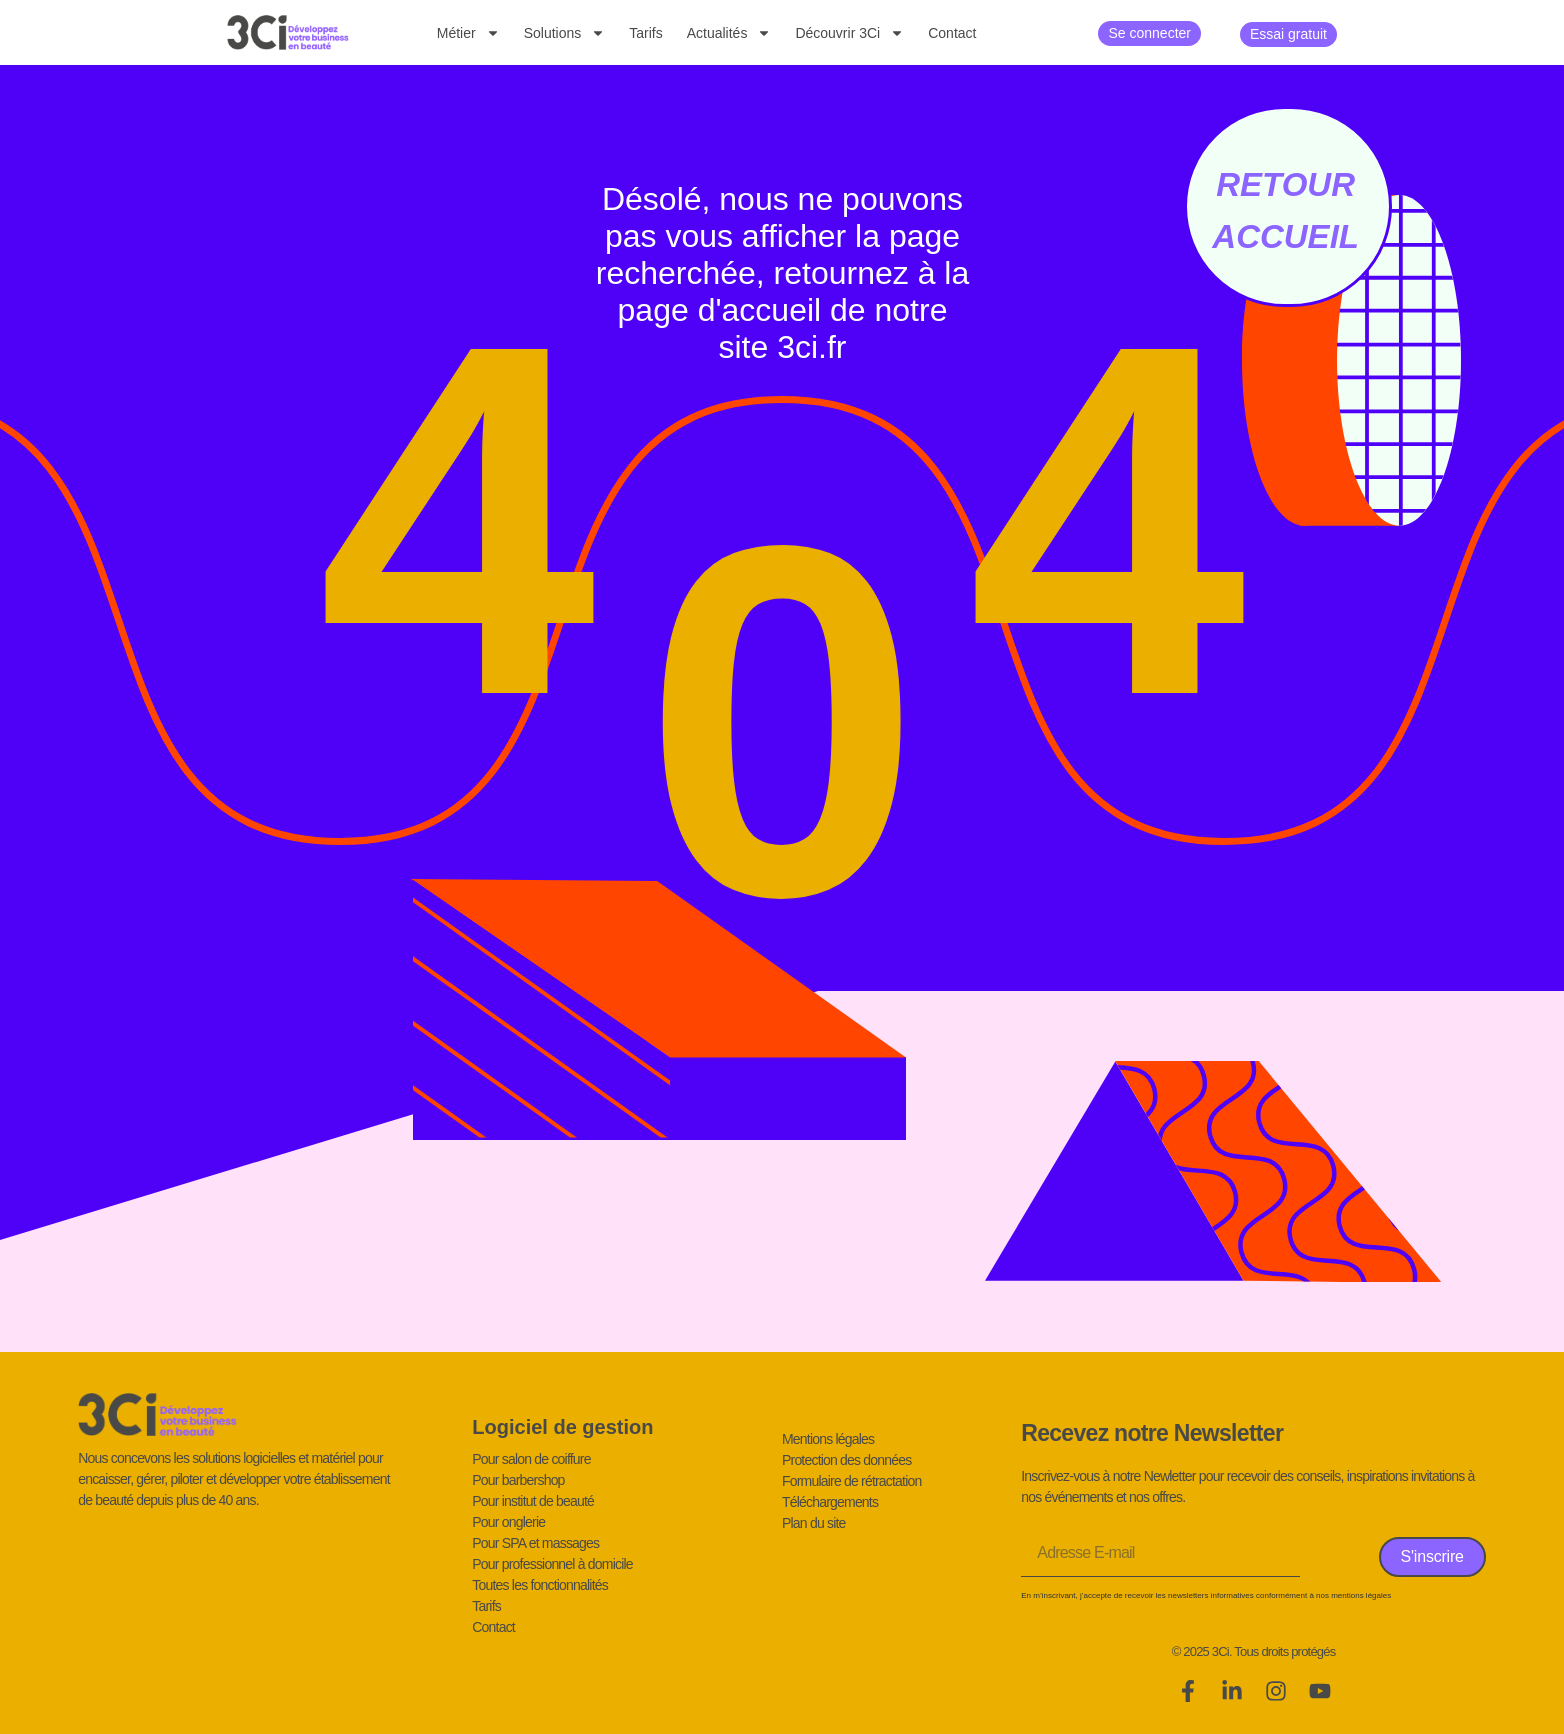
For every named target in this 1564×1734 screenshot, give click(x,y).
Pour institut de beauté (533, 1501)
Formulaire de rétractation (852, 1481)
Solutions (565, 33)
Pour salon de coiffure (531, 1459)
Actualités (729, 33)
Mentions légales (828, 1439)
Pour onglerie (508, 1522)
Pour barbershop (518, 1480)
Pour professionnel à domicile (552, 1564)
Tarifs (645, 33)
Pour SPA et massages (535, 1543)
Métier (468, 33)
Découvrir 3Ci (849, 33)
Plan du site (814, 1523)
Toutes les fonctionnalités (540, 1585)
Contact (952, 33)
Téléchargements (830, 1502)
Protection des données (847, 1460)
